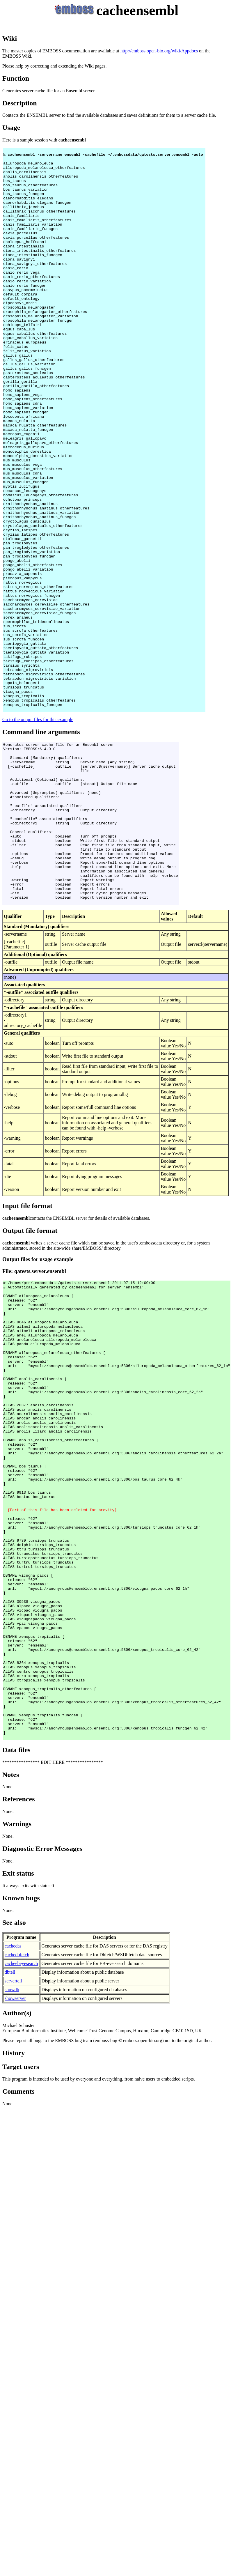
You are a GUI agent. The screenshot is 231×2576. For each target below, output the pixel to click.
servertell (13, 2217)
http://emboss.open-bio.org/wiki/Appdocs (159, 50)
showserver (15, 2234)
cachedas (13, 2182)
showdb (12, 2226)
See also (14, 2159)
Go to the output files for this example (37, 832)
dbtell (10, 2208)
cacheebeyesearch (21, 2200)
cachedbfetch (17, 2191)
